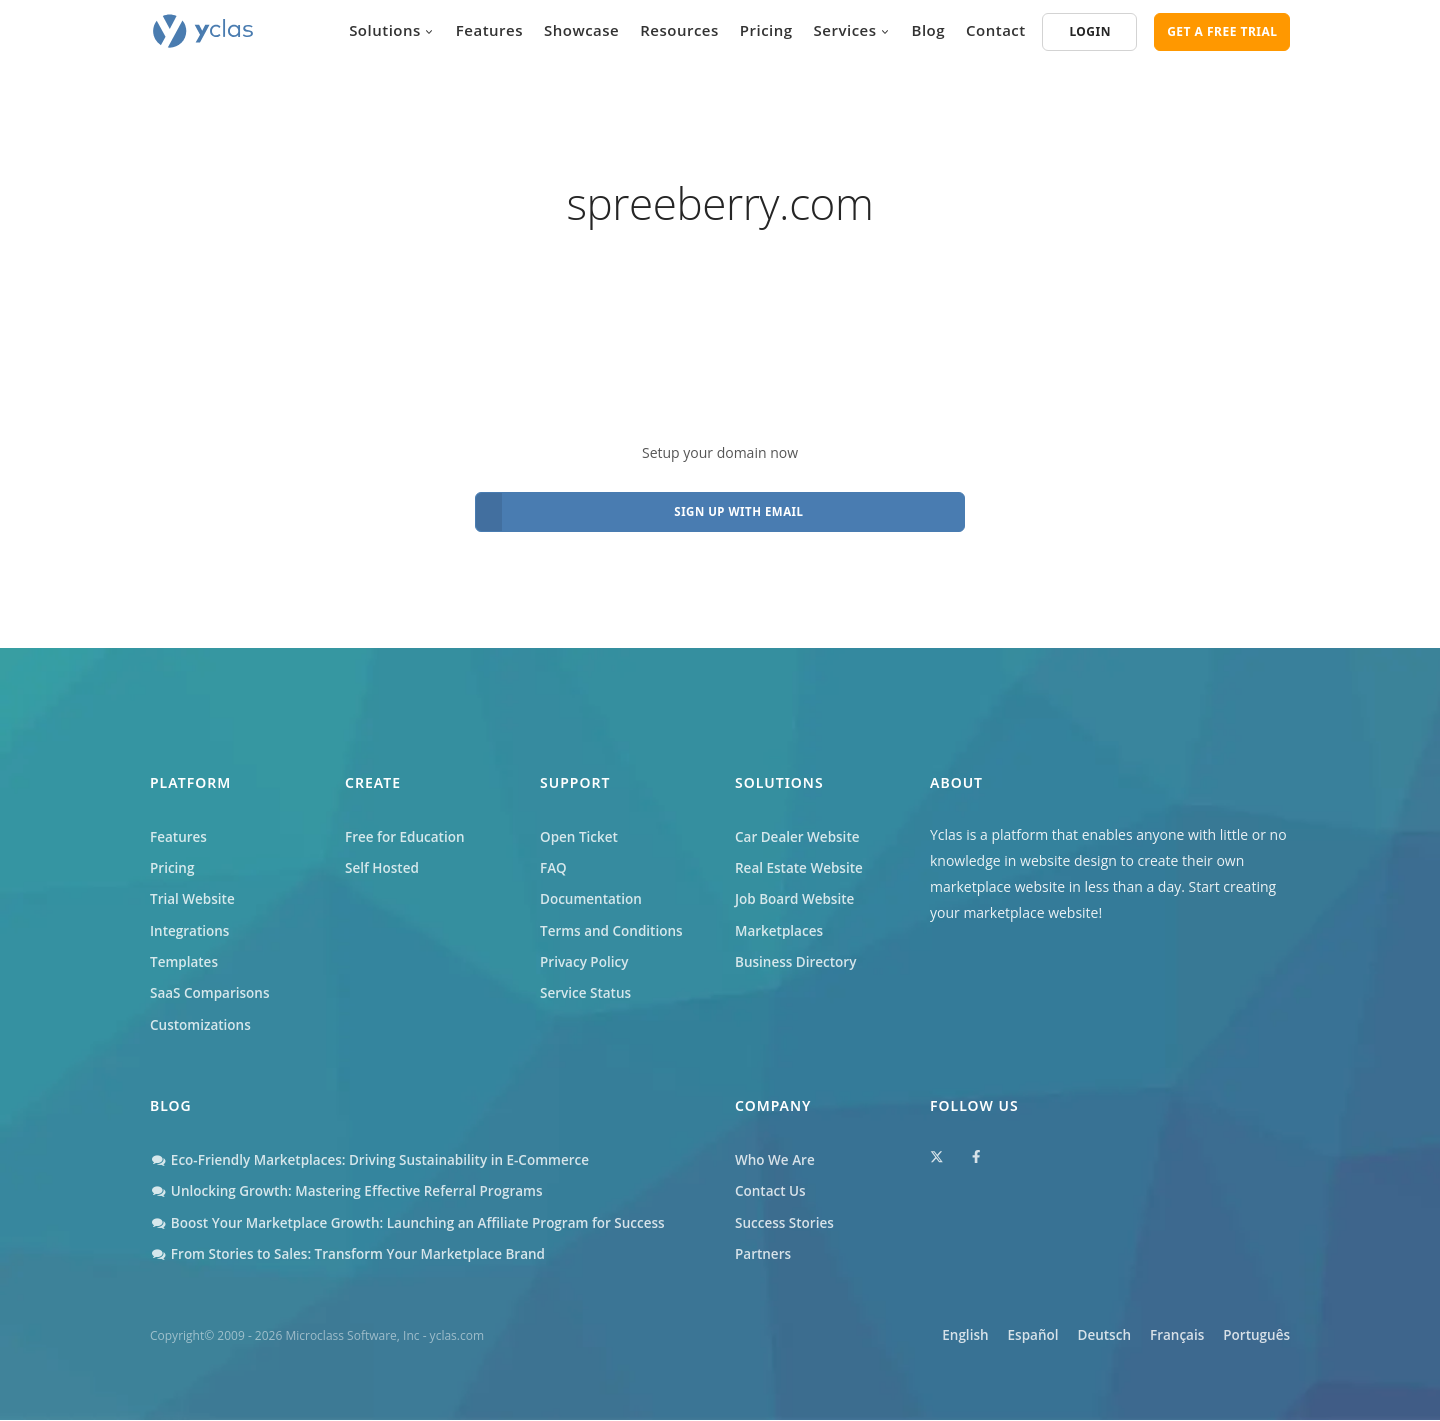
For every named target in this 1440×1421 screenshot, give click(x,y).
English (914, 1337)
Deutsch (1077, 1337)
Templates (185, 956)
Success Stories (786, 1223)
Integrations (191, 924)
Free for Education (407, 826)
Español (993, 1337)
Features (489, 30)
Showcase (581, 30)
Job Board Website (797, 891)
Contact (996, 30)
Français (1163, 1337)
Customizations (202, 1021)
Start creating (1233, 875)
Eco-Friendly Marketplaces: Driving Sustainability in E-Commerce (377, 1158)
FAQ (554, 859)
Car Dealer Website (799, 826)
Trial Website (194, 891)
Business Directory (798, 956)
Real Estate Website (801, 859)
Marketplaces (780, 924)
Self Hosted (383, 859)
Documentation (593, 891)
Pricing (766, 30)
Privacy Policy (586, 956)
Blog (929, 30)
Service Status (587, 989)
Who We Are (776, 1158)
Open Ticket (580, 826)
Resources (679, 30)
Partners (764, 1255)
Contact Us (771, 1190)
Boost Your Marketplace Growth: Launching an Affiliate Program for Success (417, 1223)
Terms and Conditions (614, 924)
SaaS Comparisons (212, 989)
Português (1255, 1337)
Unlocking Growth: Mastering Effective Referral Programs (353, 1190)
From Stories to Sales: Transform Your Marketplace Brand (355, 1255)
